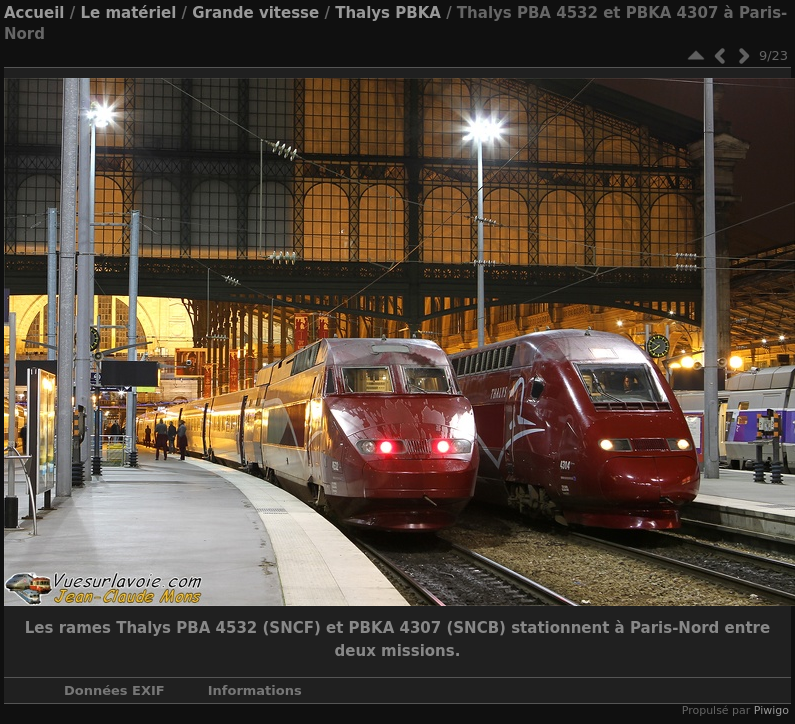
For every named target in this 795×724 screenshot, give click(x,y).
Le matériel (128, 13)
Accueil (34, 13)
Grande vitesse (255, 13)
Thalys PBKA (388, 13)
